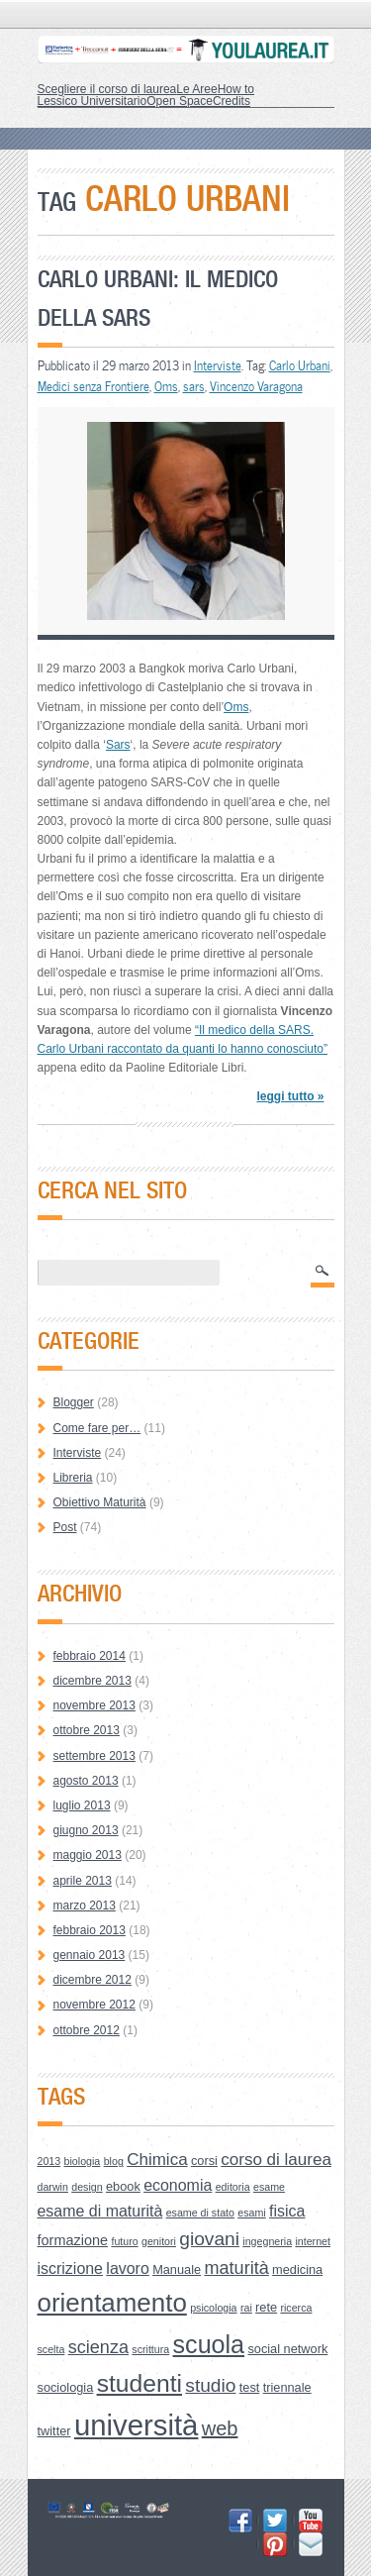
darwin (53, 2187)
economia (177, 2185)
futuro (124, 2241)
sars (194, 386)
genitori (158, 2241)
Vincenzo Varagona (256, 386)
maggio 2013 (87, 1855)
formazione (73, 2240)
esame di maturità (100, 2211)
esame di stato (200, 2212)
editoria (233, 2187)
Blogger (73, 1402)
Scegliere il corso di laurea (107, 89)
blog (114, 2161)
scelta (51, 2349)
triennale (287, 2387)
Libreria (73, 1478)
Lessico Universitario (92, 101)
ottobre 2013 (86, 1730)
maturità (236, 2268)
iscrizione (71, 2268)
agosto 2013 (86, 1781)
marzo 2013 (84, 1905)
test (249, 2387)
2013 (49, 2161)
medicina (297, 2269)
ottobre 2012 (86, 2030)
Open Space (179, 101)
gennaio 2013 (89, 1955)
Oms (166, 386)
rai (246, 2308)
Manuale (176, 2269)
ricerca (296, 2308)
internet (312, 2241)
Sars (118, 745)
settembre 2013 (94, 1756)
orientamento (112, 2303)
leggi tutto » (290, 1096)
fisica (287, 2211)
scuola (209, 2344)
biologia (82, 2161)
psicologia (213, 2308)
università (136, 2425)
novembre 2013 (94, 1705)
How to (236, 89)
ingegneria (267, 2241)
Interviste (217, 365)
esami (251, 2212)
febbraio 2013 (89, 1930)
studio (210, 2385)
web (220, 2428)
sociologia (66, 2387)
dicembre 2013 (92, 1681)
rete (266, 2307)
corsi (204, 2160)
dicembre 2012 (92, 1980)
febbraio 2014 (89, 1656)
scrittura (150, 2349)
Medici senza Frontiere (93, 386)
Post (65, 1527)
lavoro (127, 2268)
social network (287, 2348)
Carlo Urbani (299, 365)
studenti (139, 2383)
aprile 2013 (82, 1881)
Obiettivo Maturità (99, 1502)
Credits (231, 101)
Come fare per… (97, 1428)
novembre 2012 (94, 2004)
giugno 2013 (86, 1830)
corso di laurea (276, 2159)
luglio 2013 (82, 1805)
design (86, 2187)
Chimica (157, 2159)
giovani (209, 2238)
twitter (54, 2430)
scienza (98, 2347)
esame (269, 2187)
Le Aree (196, 89)
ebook (123, 2186)
